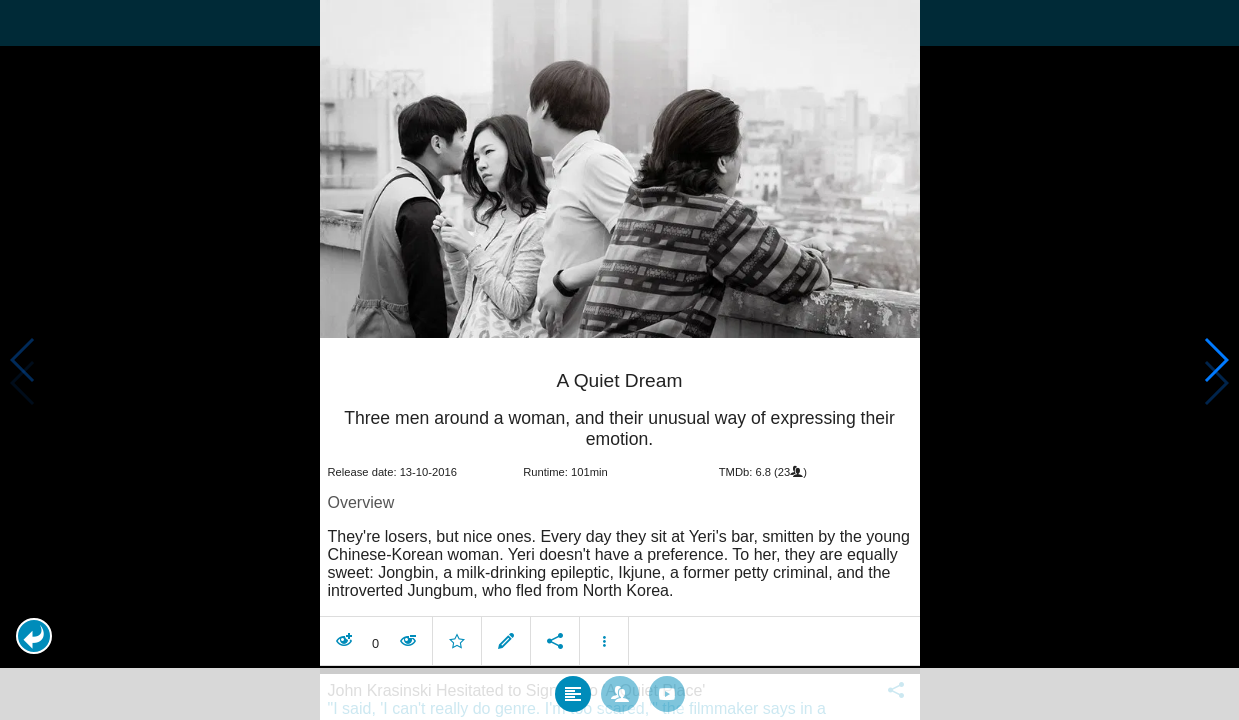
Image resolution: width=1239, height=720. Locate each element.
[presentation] (620, 169)
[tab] (573, 694)
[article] (620, 506)
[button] (34, 636)
